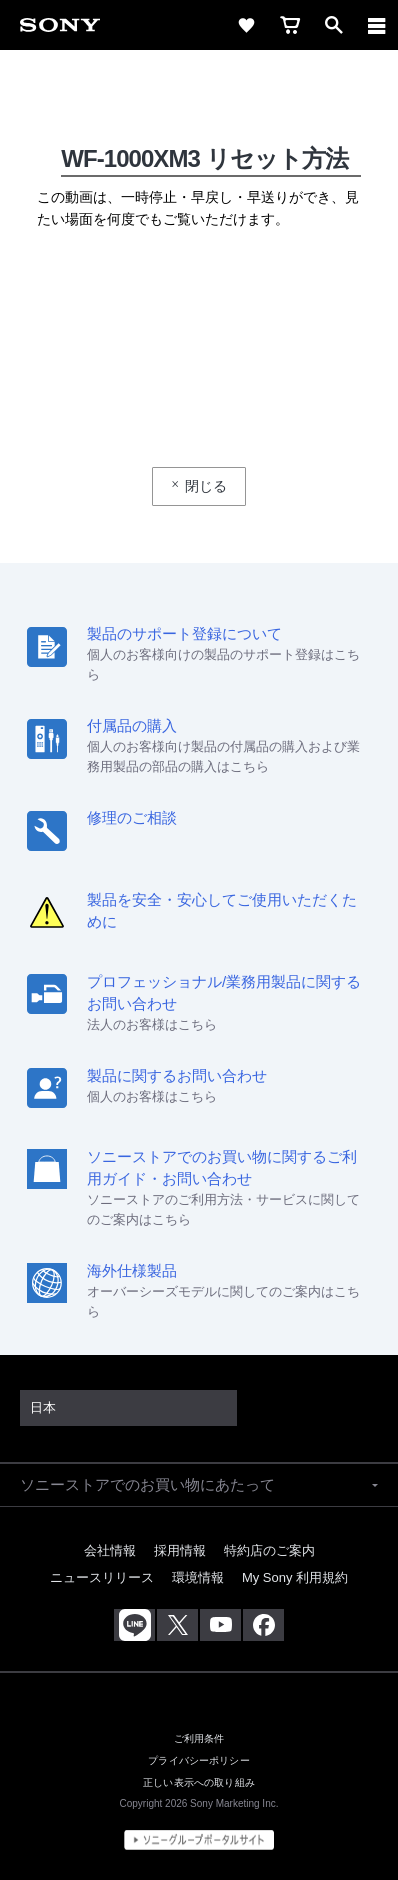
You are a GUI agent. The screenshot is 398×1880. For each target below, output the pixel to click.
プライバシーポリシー (199, 1760)
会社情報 (110, 1550)
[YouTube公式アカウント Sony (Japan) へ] (220, 1625)
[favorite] (246, 25)
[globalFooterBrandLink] (199, 1840)
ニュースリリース (102, 1577)
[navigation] (377, 25)
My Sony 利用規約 (295, 1577)
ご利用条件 (199, 1738)
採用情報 (180, 1550)
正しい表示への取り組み (199, 1782)
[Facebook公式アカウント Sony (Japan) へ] (263, 1625)
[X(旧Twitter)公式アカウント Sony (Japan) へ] (177, 1625)
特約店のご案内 (269, 1550)
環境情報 (198, 1577)
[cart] (290, 25)
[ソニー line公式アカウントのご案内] (134, 1625)
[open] (334, 25)
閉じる (206, 486)
